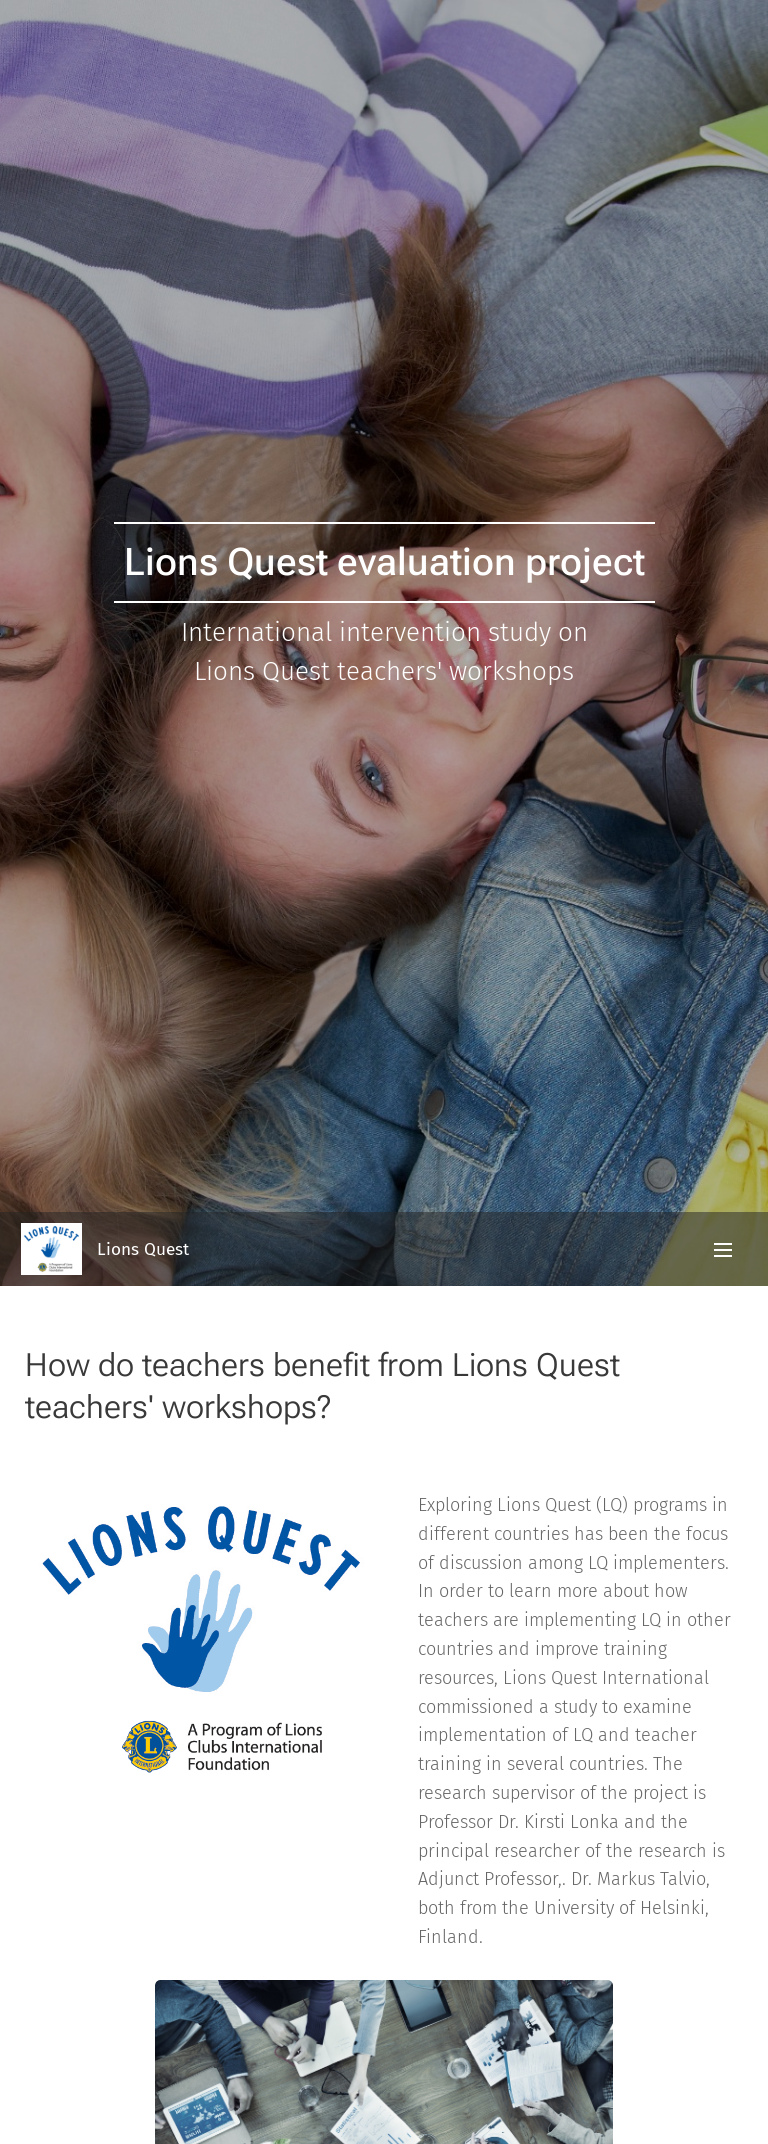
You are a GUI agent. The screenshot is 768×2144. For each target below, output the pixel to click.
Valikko (723, 1250)
